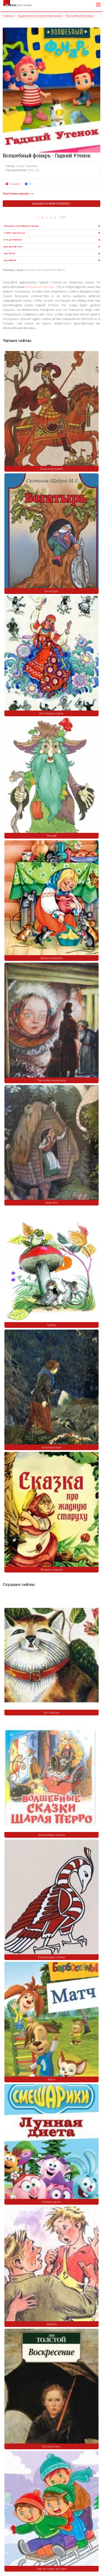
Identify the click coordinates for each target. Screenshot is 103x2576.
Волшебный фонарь (40, 287)
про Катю (9, 253)
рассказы (17, 5)
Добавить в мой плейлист (51, 203)
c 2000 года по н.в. (14, 232)
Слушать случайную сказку (21, 225)
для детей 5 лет (13, 246)
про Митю (10, 260)
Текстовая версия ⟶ (18, 193)
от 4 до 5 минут (13, 239)
